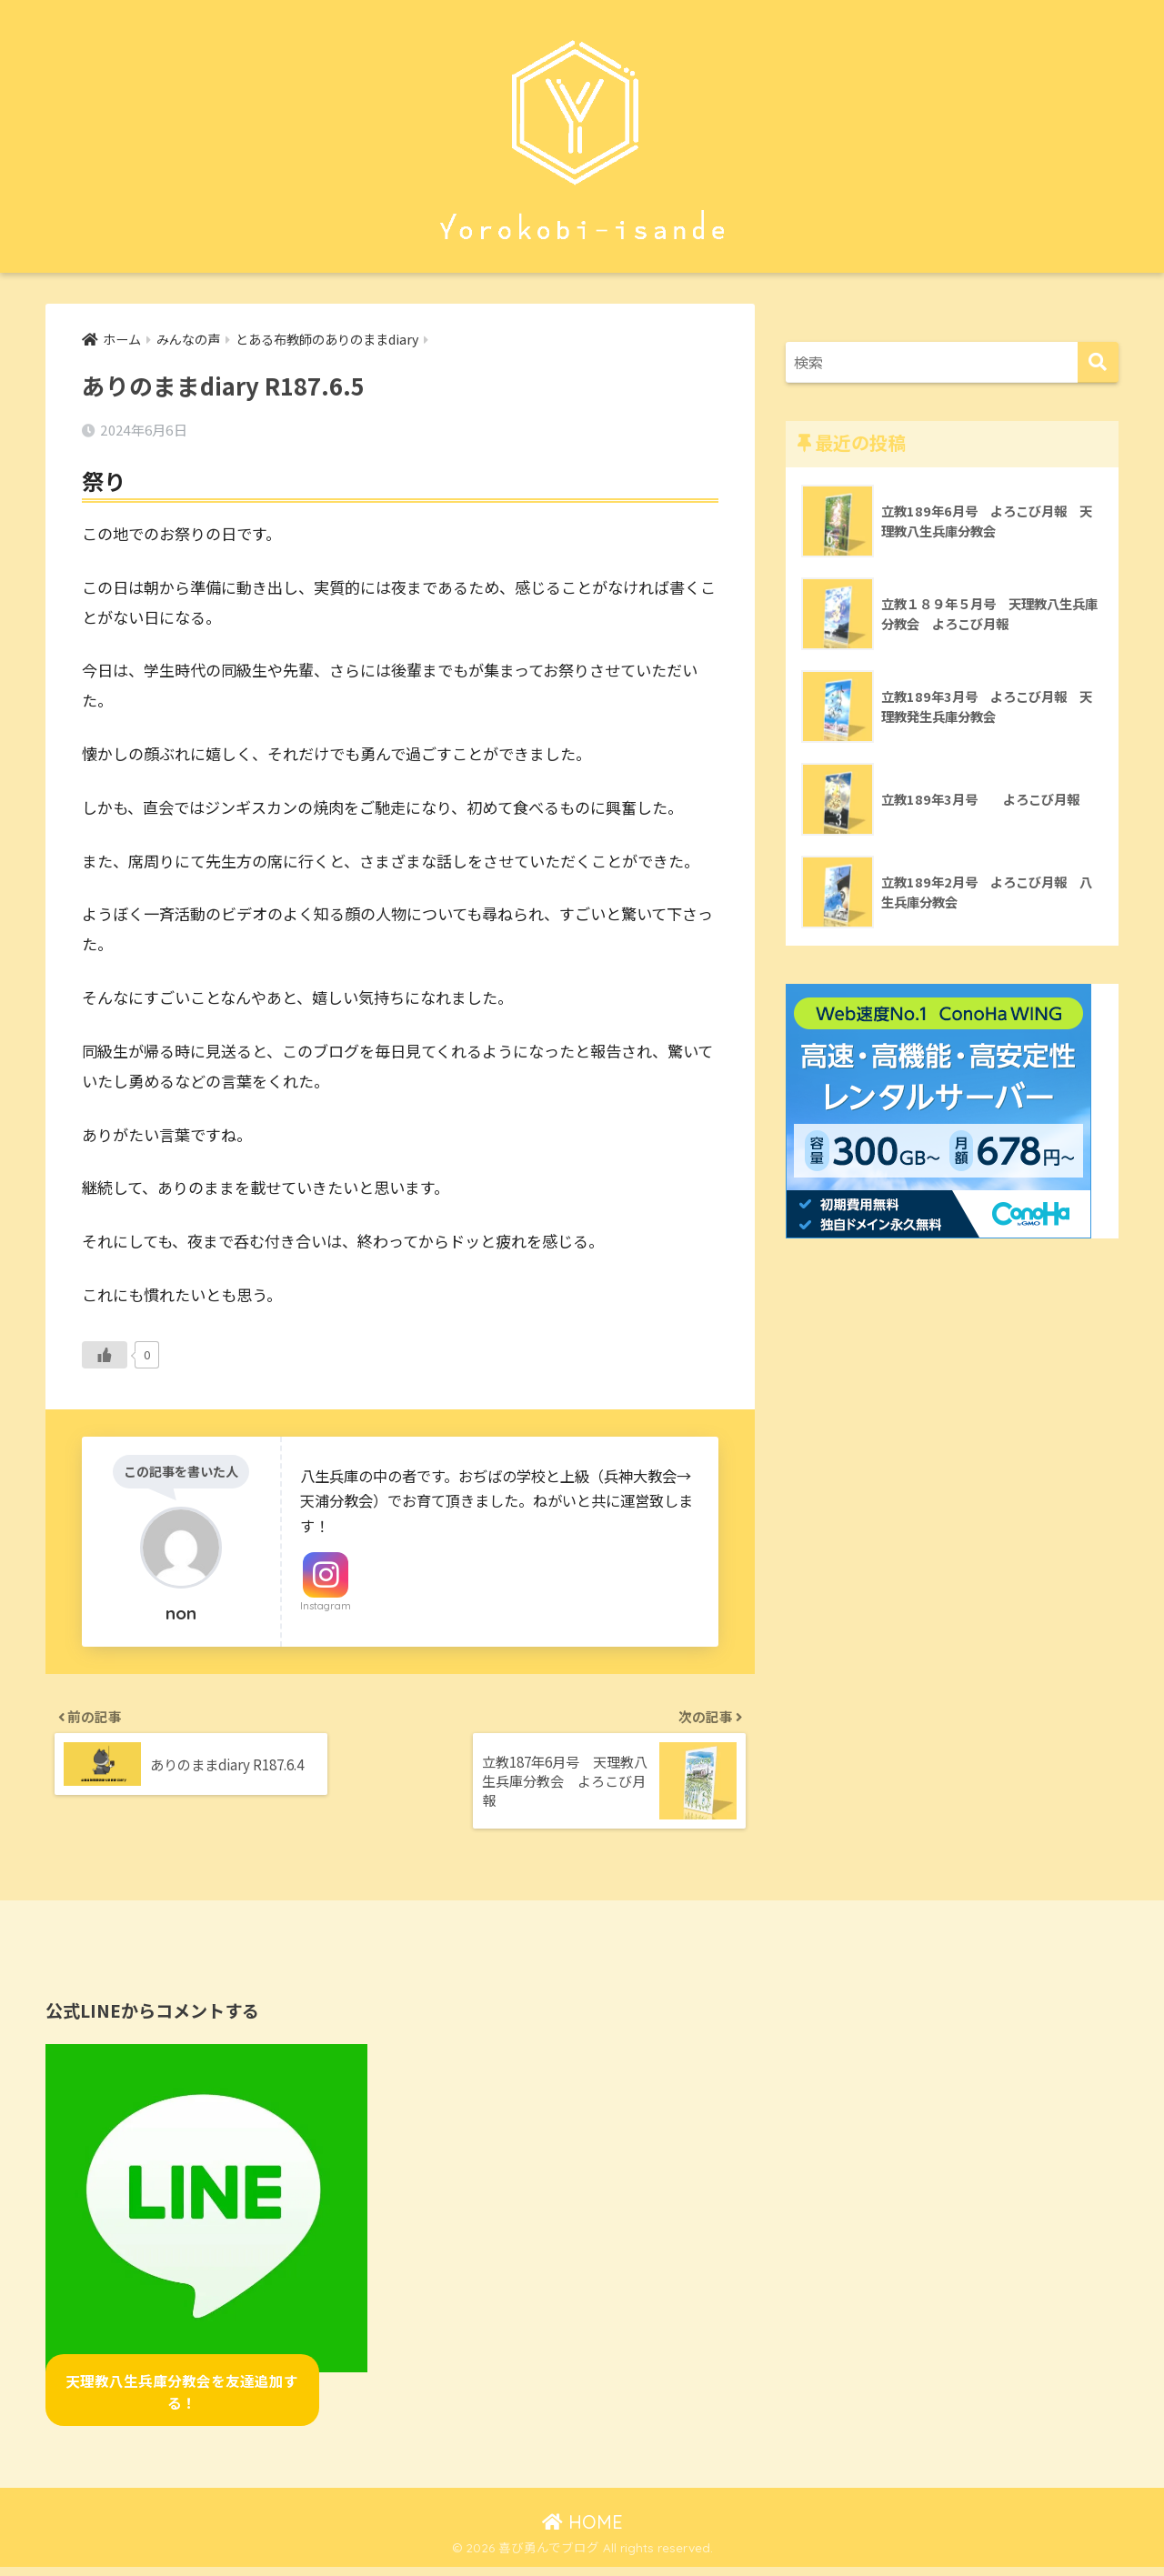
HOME (582, 2530)
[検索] (1098, 362)
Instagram (325, 1607)
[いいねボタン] (104, 1356)
